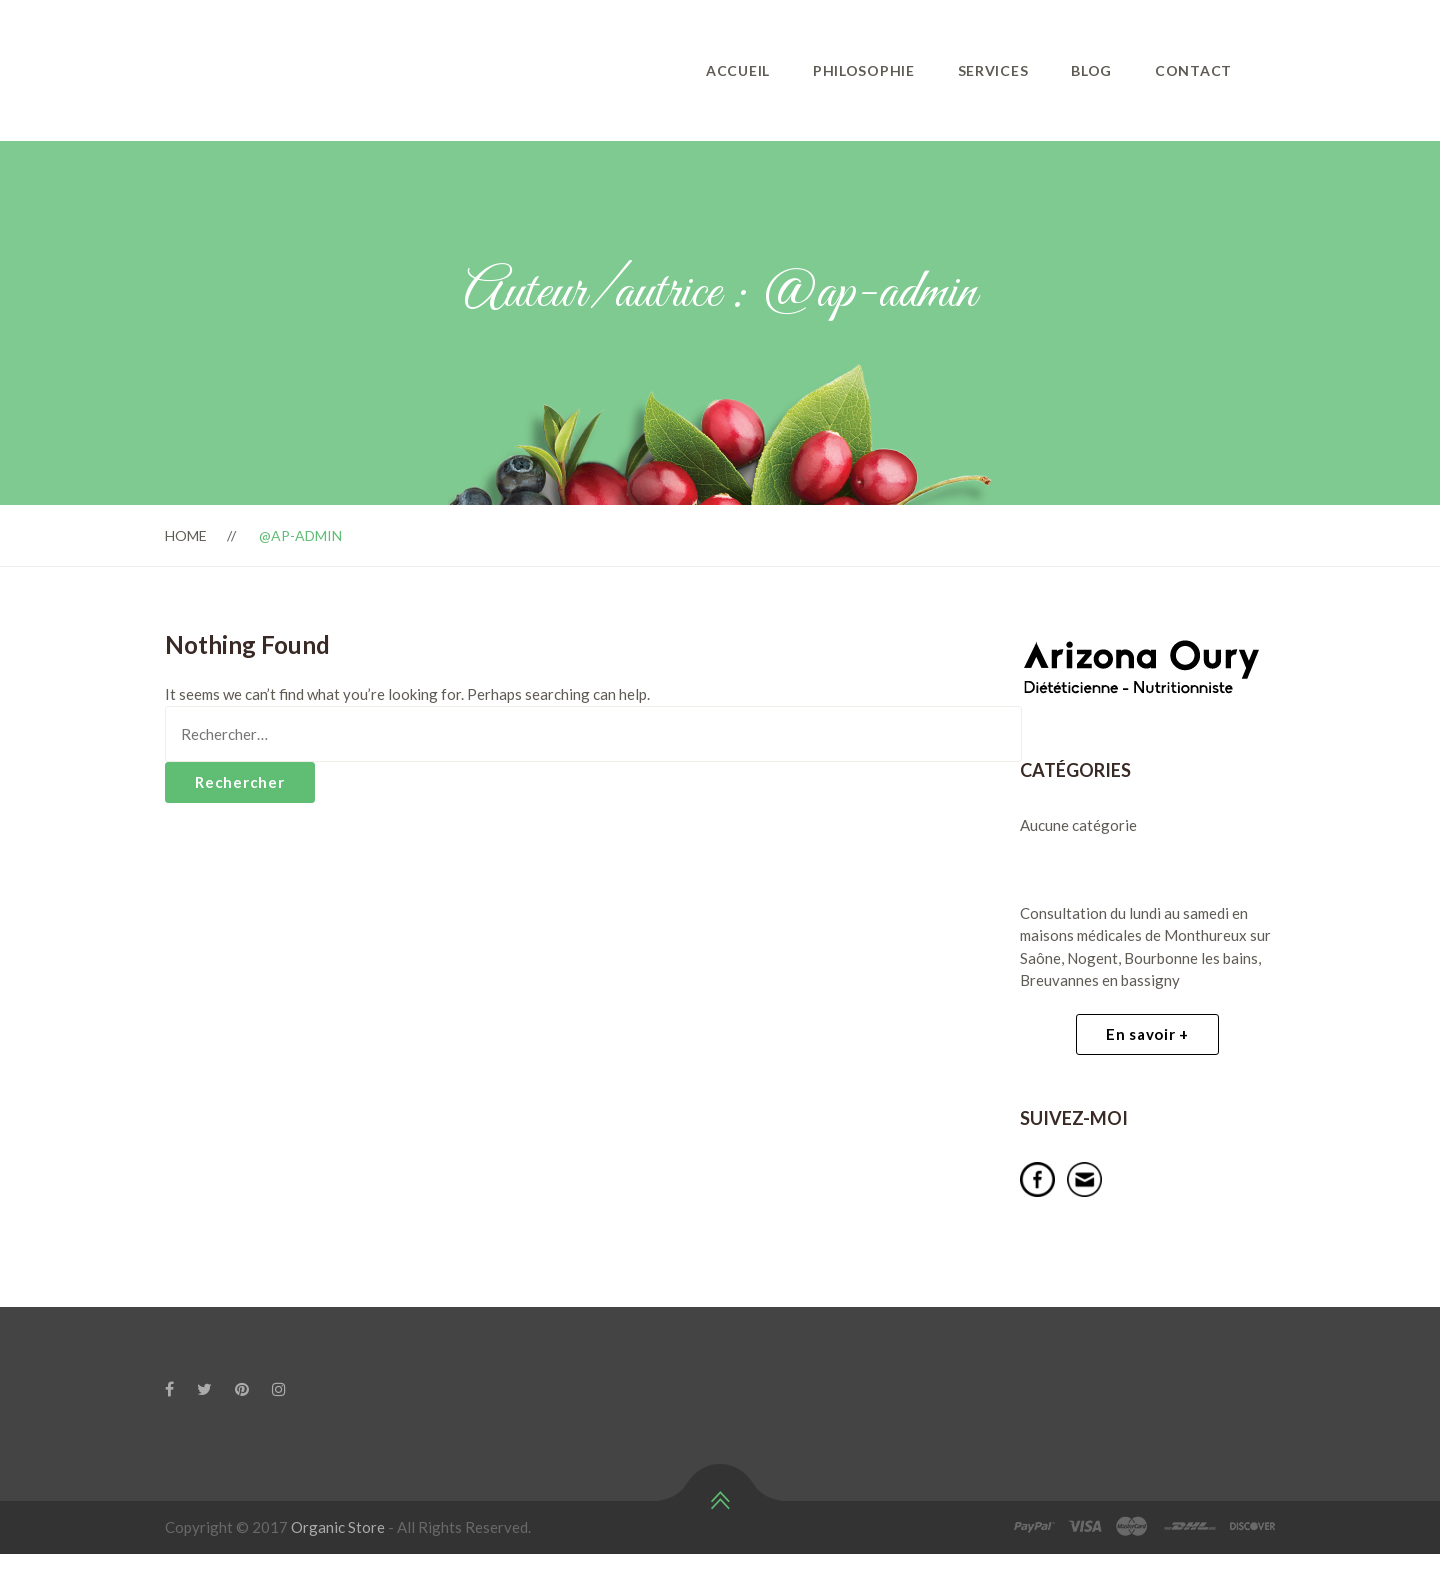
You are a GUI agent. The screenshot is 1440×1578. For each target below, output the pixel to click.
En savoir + (1147, 1034)
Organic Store (338, 1527)
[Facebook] (169, 1389)
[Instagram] (279, 1389)
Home (186, 535)
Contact (1193, 70)
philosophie (864, 70)
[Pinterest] (242, 1389)
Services (993, 70)
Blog (1091, 70)
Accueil (738, 70)
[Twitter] (204, 1389)
